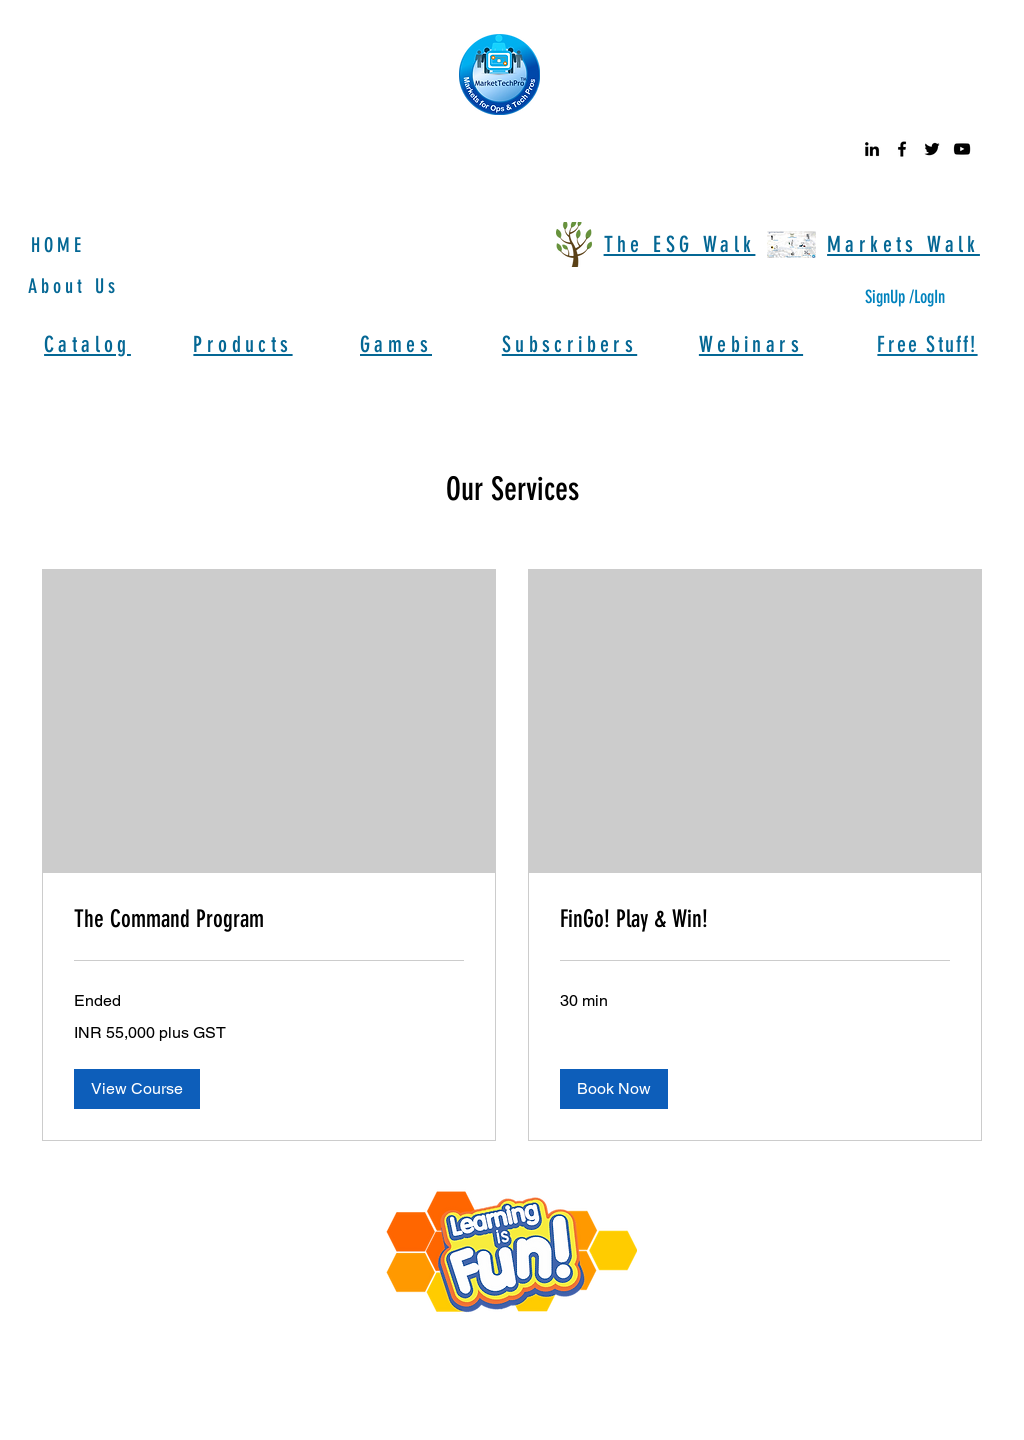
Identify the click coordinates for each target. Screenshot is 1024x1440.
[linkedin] (872, 149)
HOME (58, 245)
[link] (269, 920)
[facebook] (902, 149)
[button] (137, 1089)
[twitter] (932, 149)
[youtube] (962, 149)
